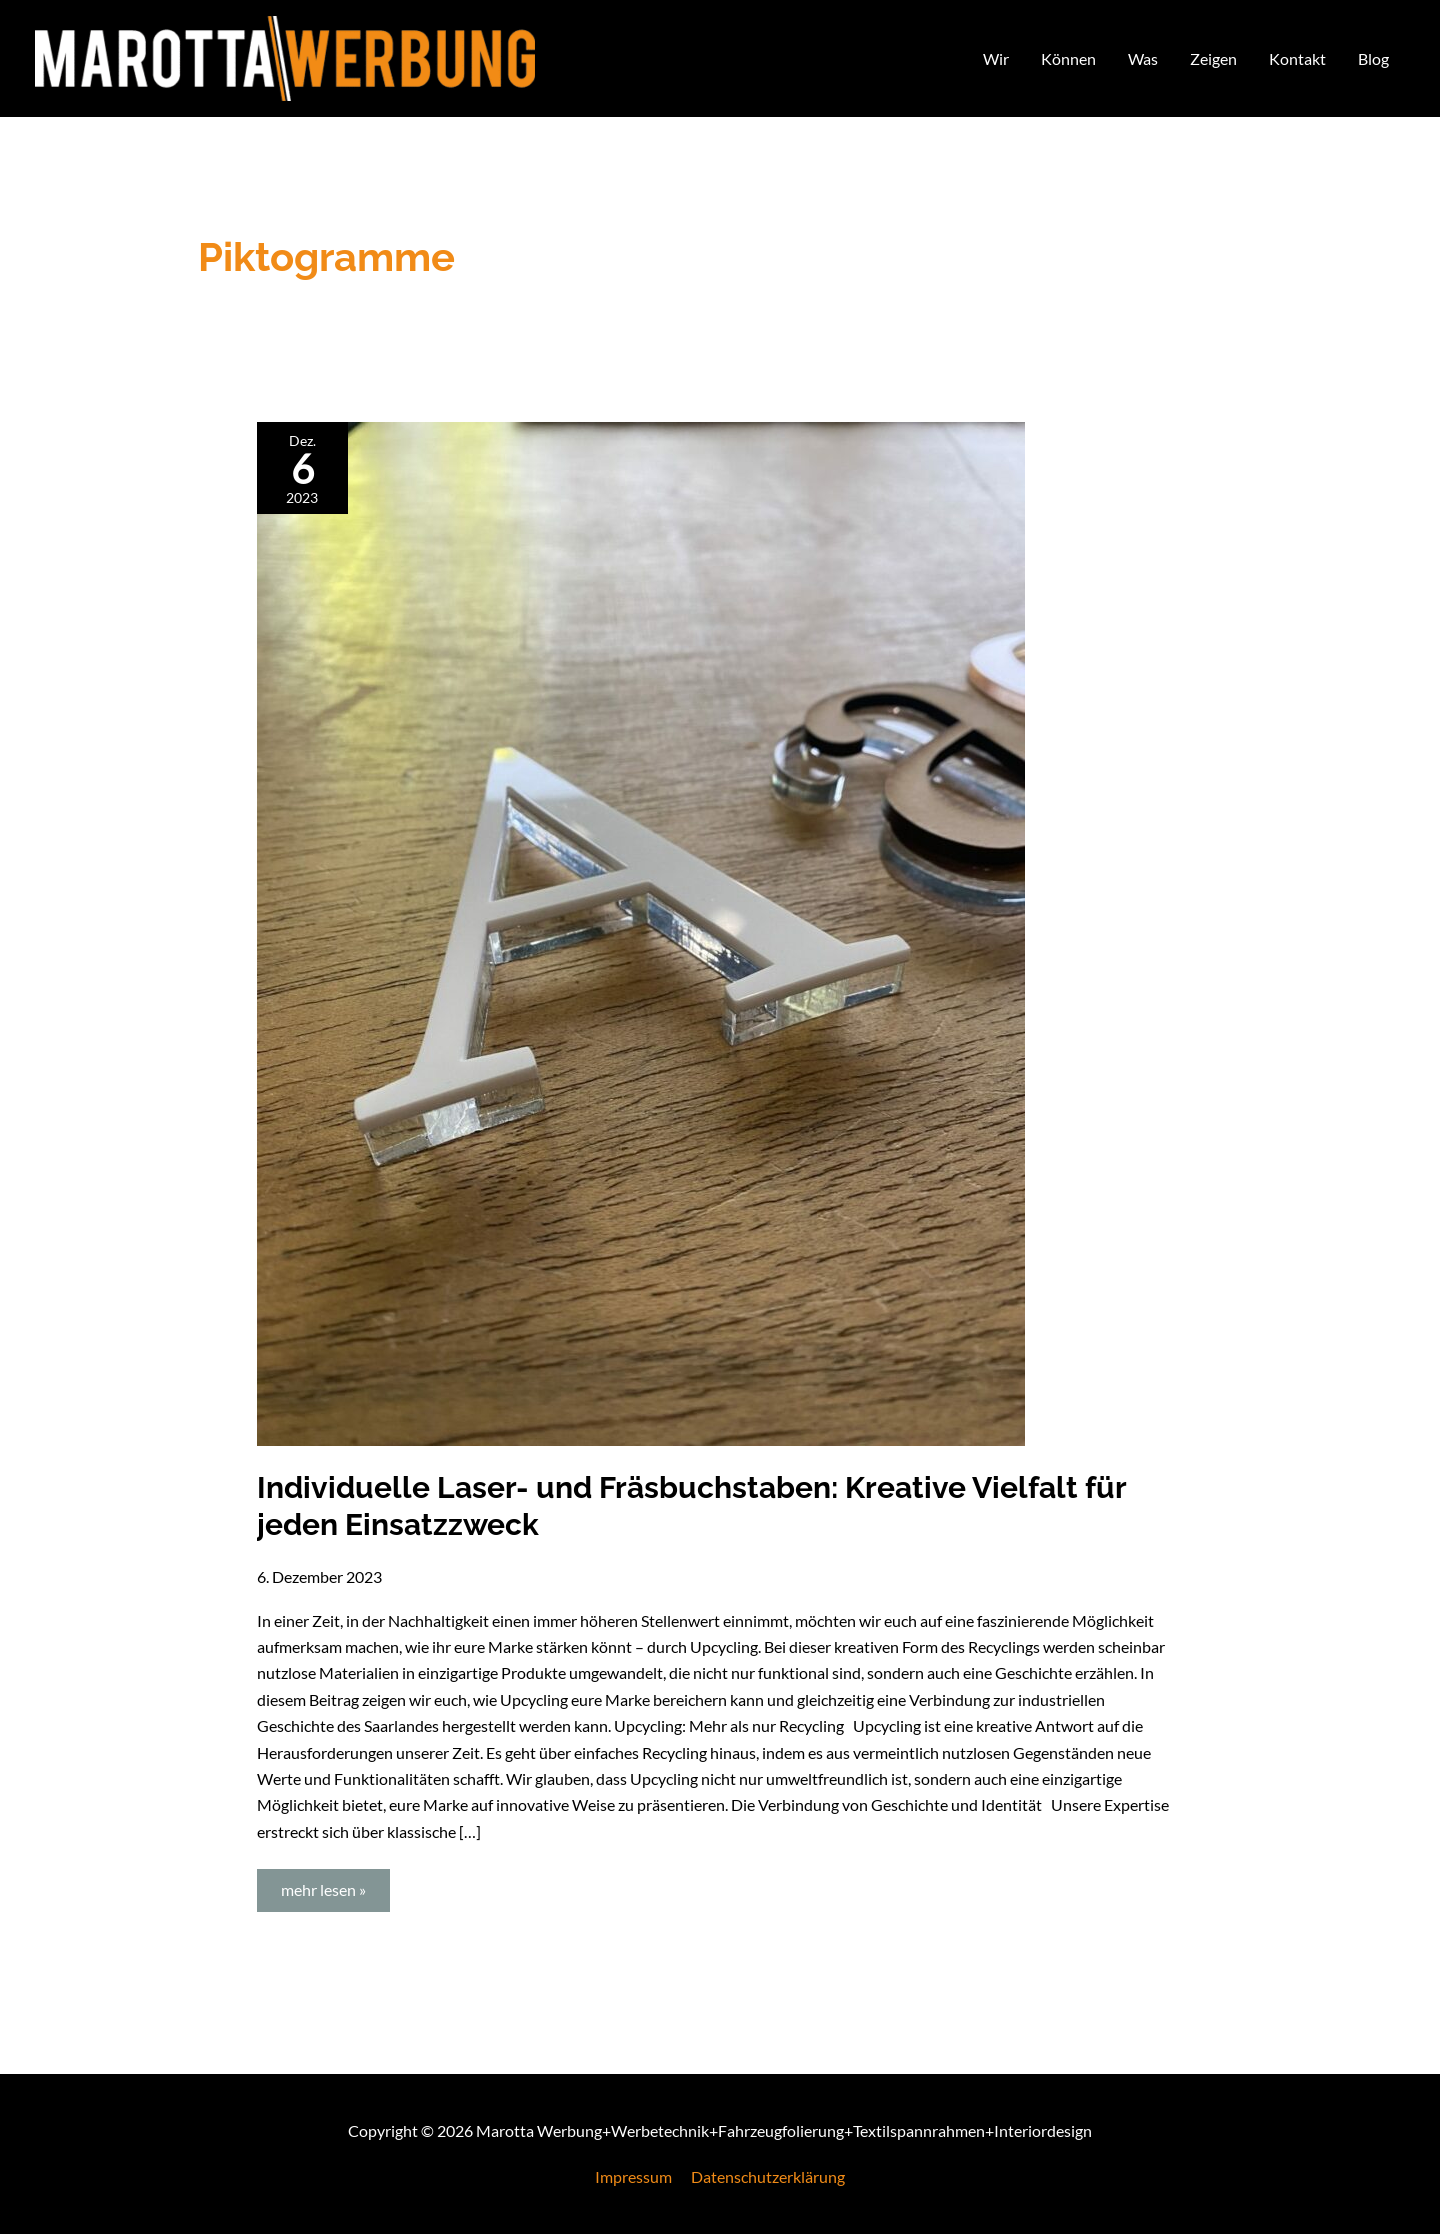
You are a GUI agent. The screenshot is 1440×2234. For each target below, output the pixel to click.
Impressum (633, 2176)
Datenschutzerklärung (768, 2176)
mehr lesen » (335, 1884)
